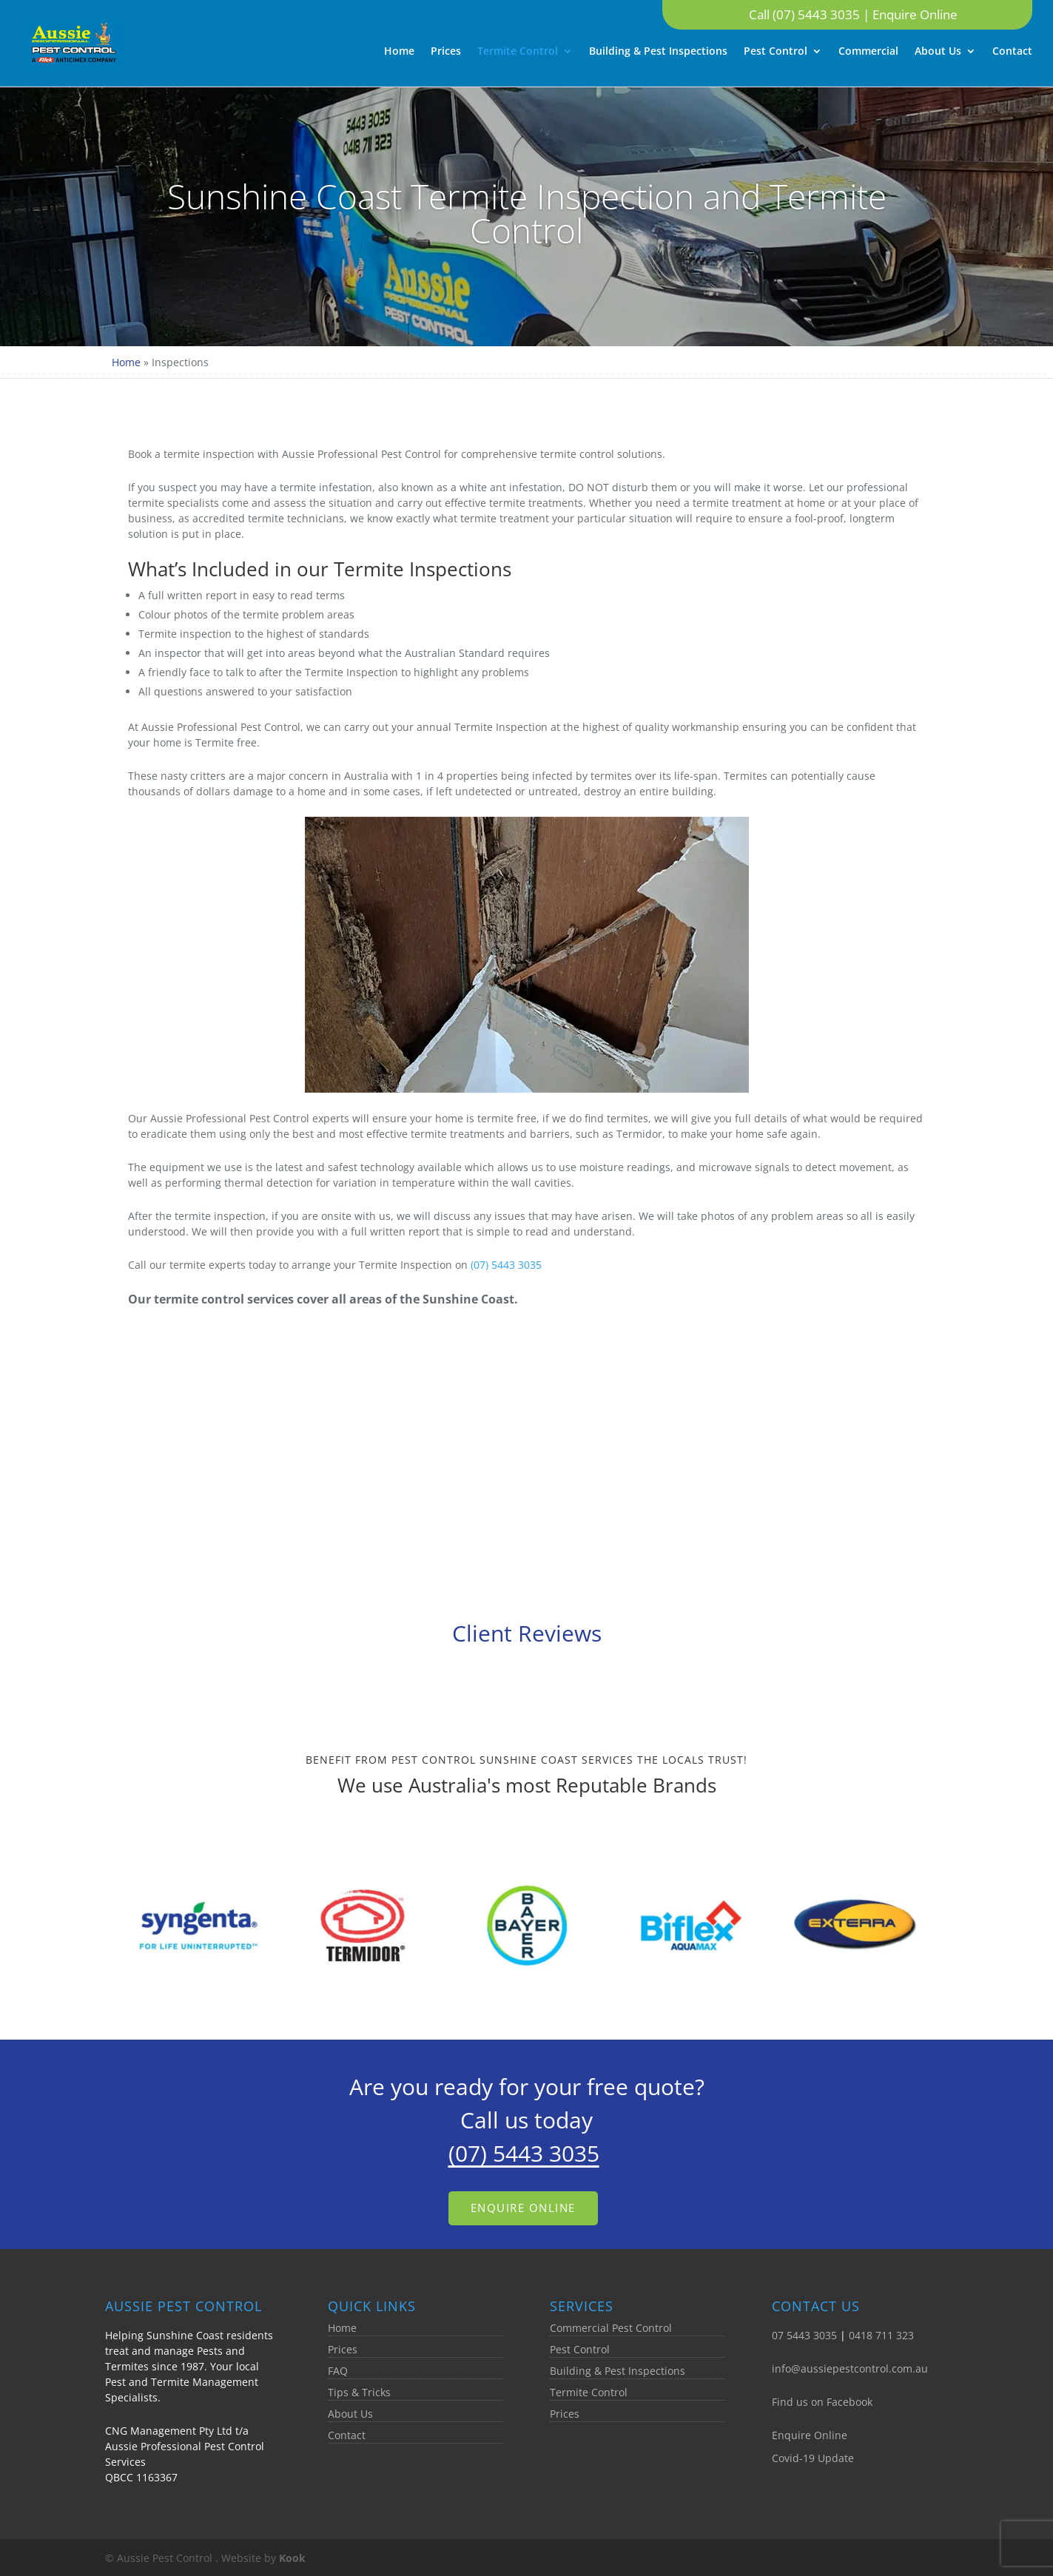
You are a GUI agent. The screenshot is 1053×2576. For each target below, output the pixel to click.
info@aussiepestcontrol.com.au (850, 2368)
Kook (292, 2558)
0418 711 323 (881, 2335)
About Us (938, 52)
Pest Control (775, 52)
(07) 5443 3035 (506, 1265)
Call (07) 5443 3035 (806, 14)
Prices (446, 52)
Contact (1012, 52)
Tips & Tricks (359, 2392)
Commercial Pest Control (611, 2328)
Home (399, 52)
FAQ (338, 2371)
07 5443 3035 (804, 2335)
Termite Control (517, 52)
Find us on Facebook (822, 2402)
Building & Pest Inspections (658, 52)
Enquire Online (915, 14)
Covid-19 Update (813, 2458)
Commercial (868, 52)
